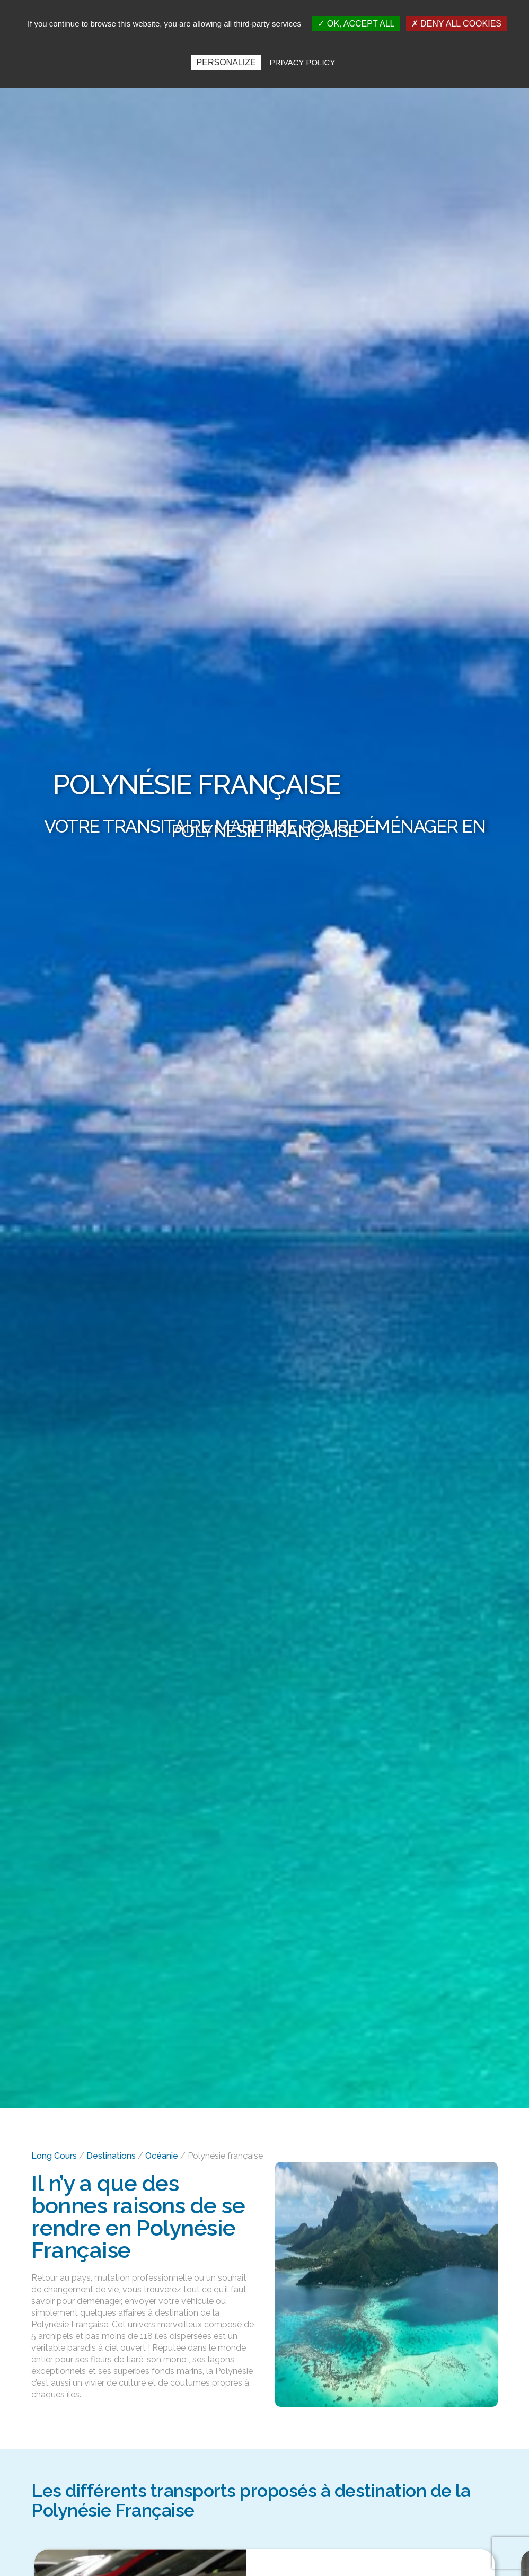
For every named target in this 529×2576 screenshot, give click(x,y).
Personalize (226, 62)
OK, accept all (356, 23)
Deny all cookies (456, 23)
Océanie (161, 2156)
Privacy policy (303, 62)
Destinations (111, 2156)
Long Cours (54, 2156)
